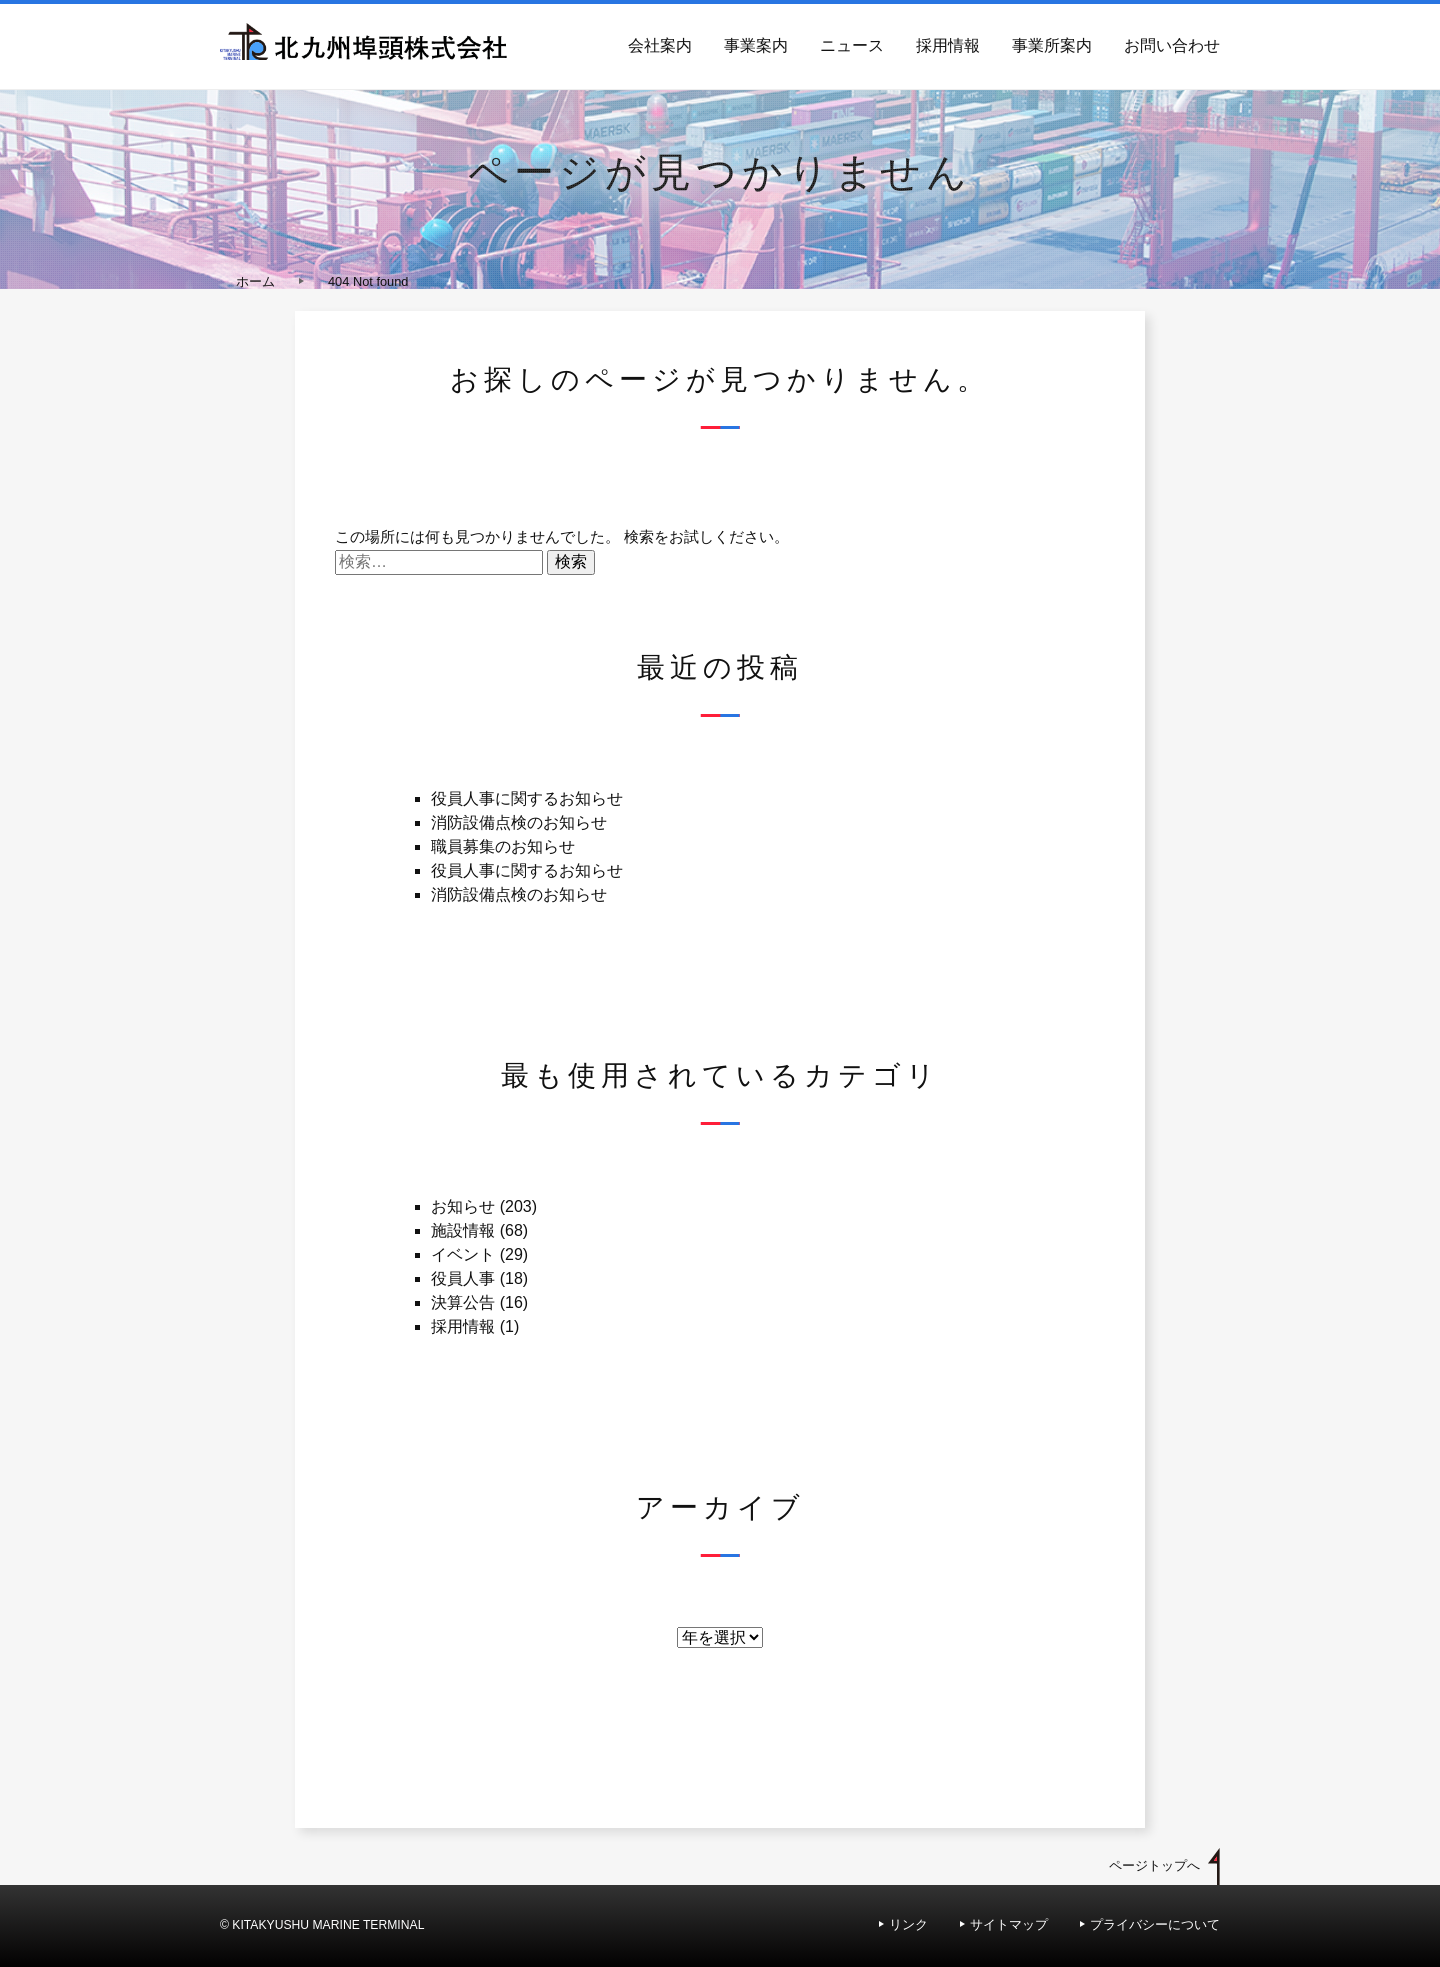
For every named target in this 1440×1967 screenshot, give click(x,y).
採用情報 (948, 45)
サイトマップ (1009, 1924)
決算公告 (463, 1302)
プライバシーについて (1155, 1924)
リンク (908, 1924)
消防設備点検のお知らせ (519, 822)
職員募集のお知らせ (503, 846)
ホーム (255, 281)
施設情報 (463, 1230)
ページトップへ (1154, 1865)
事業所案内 (1052, 45)
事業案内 (756, 45)
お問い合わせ (1172, 45)
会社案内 (660, 45)
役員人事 (463, 1278)
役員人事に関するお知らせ (527, 798)
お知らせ (463, 1206)
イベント (463, 1254)
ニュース (852, 45)
